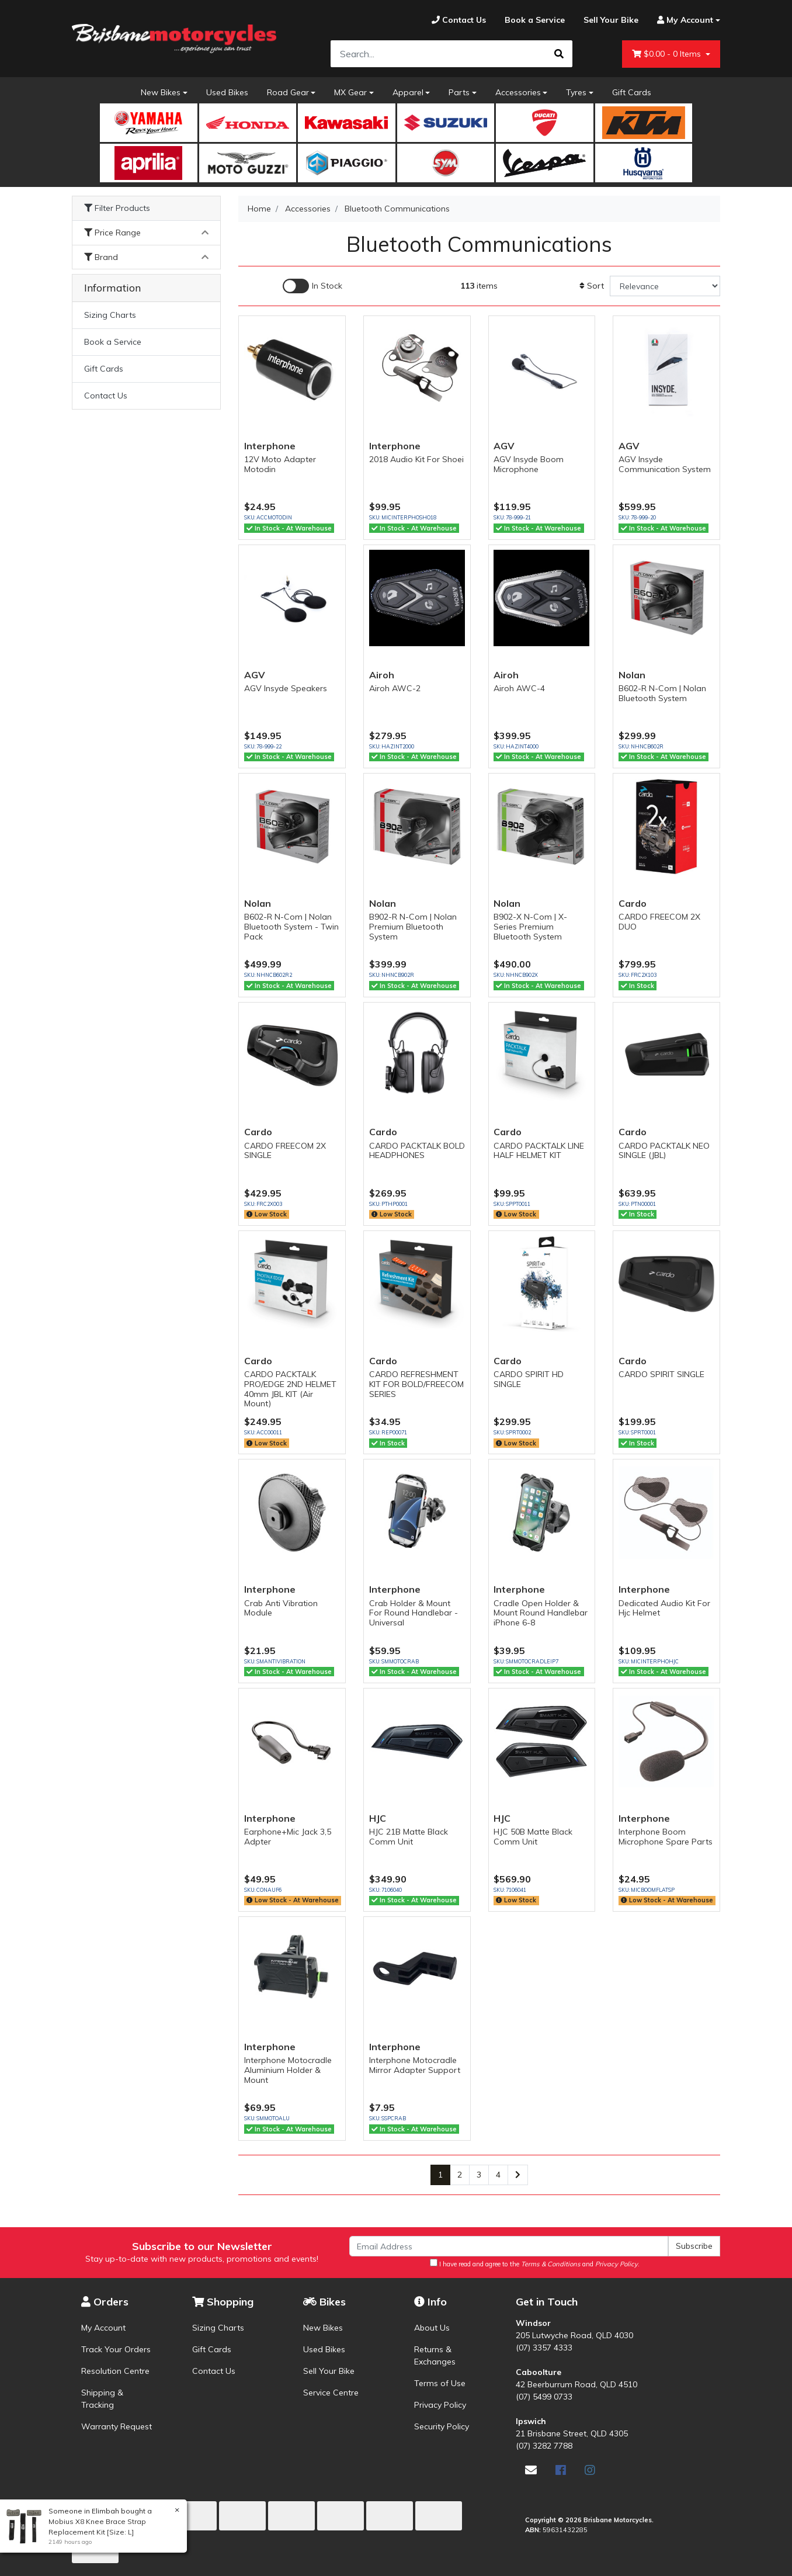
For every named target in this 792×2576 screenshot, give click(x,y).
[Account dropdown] (684, 20)
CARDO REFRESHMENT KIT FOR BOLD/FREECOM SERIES (416, 1384)
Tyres (576, 92)
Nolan (632, 675)
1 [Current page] (440, 2174)
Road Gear (288, 92)
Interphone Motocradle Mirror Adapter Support (414, 2065)
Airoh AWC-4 (519, 688)
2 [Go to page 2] (459, 2174)
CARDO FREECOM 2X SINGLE (285, 1150)
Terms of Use (440, 2383)
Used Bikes (227, 92)
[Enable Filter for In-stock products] (312, 286)
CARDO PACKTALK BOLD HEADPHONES (417, 1150)
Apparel (407, 92)
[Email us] (531, 2470)
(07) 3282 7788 (544, 2445)
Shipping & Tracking (102, 2398)
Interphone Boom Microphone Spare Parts (666, 1836)
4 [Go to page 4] (498, 2174)
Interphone (270, 446)
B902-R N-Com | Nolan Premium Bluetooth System (413, 926)
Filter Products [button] (117, 208)
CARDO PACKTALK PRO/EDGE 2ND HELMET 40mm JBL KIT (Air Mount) (290, 1389)
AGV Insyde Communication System (665, 464)
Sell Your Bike (329, 2371)
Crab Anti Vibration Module (281, 1608)
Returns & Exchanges (435, 2355)
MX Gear (350, 92)
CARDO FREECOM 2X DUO (659, 921)
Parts (459, 92)
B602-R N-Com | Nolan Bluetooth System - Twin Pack (291, 926)
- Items (667, 54)
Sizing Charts (110, 315)
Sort (591, 285)
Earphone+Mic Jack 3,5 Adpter (287, 1836)
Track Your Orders (116, 2349)
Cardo (633, 903)
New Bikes (160, 92)
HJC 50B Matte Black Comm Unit (533, 1836)
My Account (103, 2327)
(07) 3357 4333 (544, 2347)
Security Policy (441, 2426)
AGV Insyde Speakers (285, 688)
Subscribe (694, 2246)
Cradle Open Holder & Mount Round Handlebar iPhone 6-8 (541, 1613)
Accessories (518, 92)
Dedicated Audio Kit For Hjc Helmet (664, 1608)
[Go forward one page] (518, 2175)
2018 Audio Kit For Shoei (416, 459)
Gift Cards (631, 92)
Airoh (381, 675)
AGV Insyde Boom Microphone (529, 464)
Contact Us (105, 395)
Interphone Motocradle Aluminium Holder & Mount (288, 2070)
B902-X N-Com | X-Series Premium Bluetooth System (530, 926)
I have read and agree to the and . (535, 2263)
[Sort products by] (665, 286)
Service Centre (331, 2392)
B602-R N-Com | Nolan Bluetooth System (662, 693)
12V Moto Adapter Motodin (280, 464)
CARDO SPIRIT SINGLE (661, 1374)
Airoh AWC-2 (395, 688)
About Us (432, 2327)
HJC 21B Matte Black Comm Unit (408, 1836)
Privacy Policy (440, 2405)
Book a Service (112, 342)
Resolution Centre (115, 2371)
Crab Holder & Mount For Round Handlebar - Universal (413, 1613)
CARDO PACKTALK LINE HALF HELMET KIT (539, 1150)
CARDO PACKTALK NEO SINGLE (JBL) (664, 1150)
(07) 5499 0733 (544, 2396)
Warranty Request (116, 2426)
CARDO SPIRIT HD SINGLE (529, 1379)
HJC (377, 1818)
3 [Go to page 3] (479, 2174)
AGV (504, 446)
